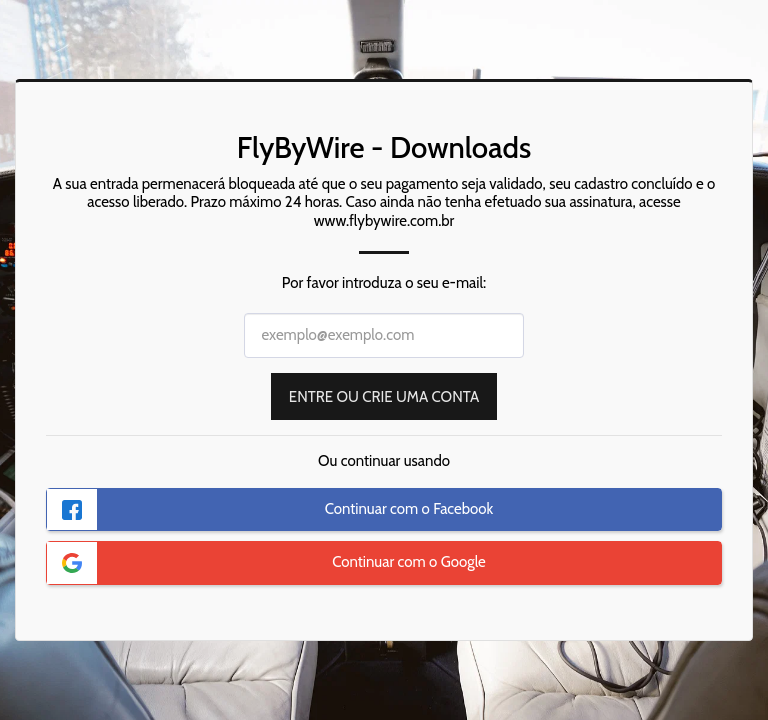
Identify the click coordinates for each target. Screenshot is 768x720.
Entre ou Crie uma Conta (384, 397)
